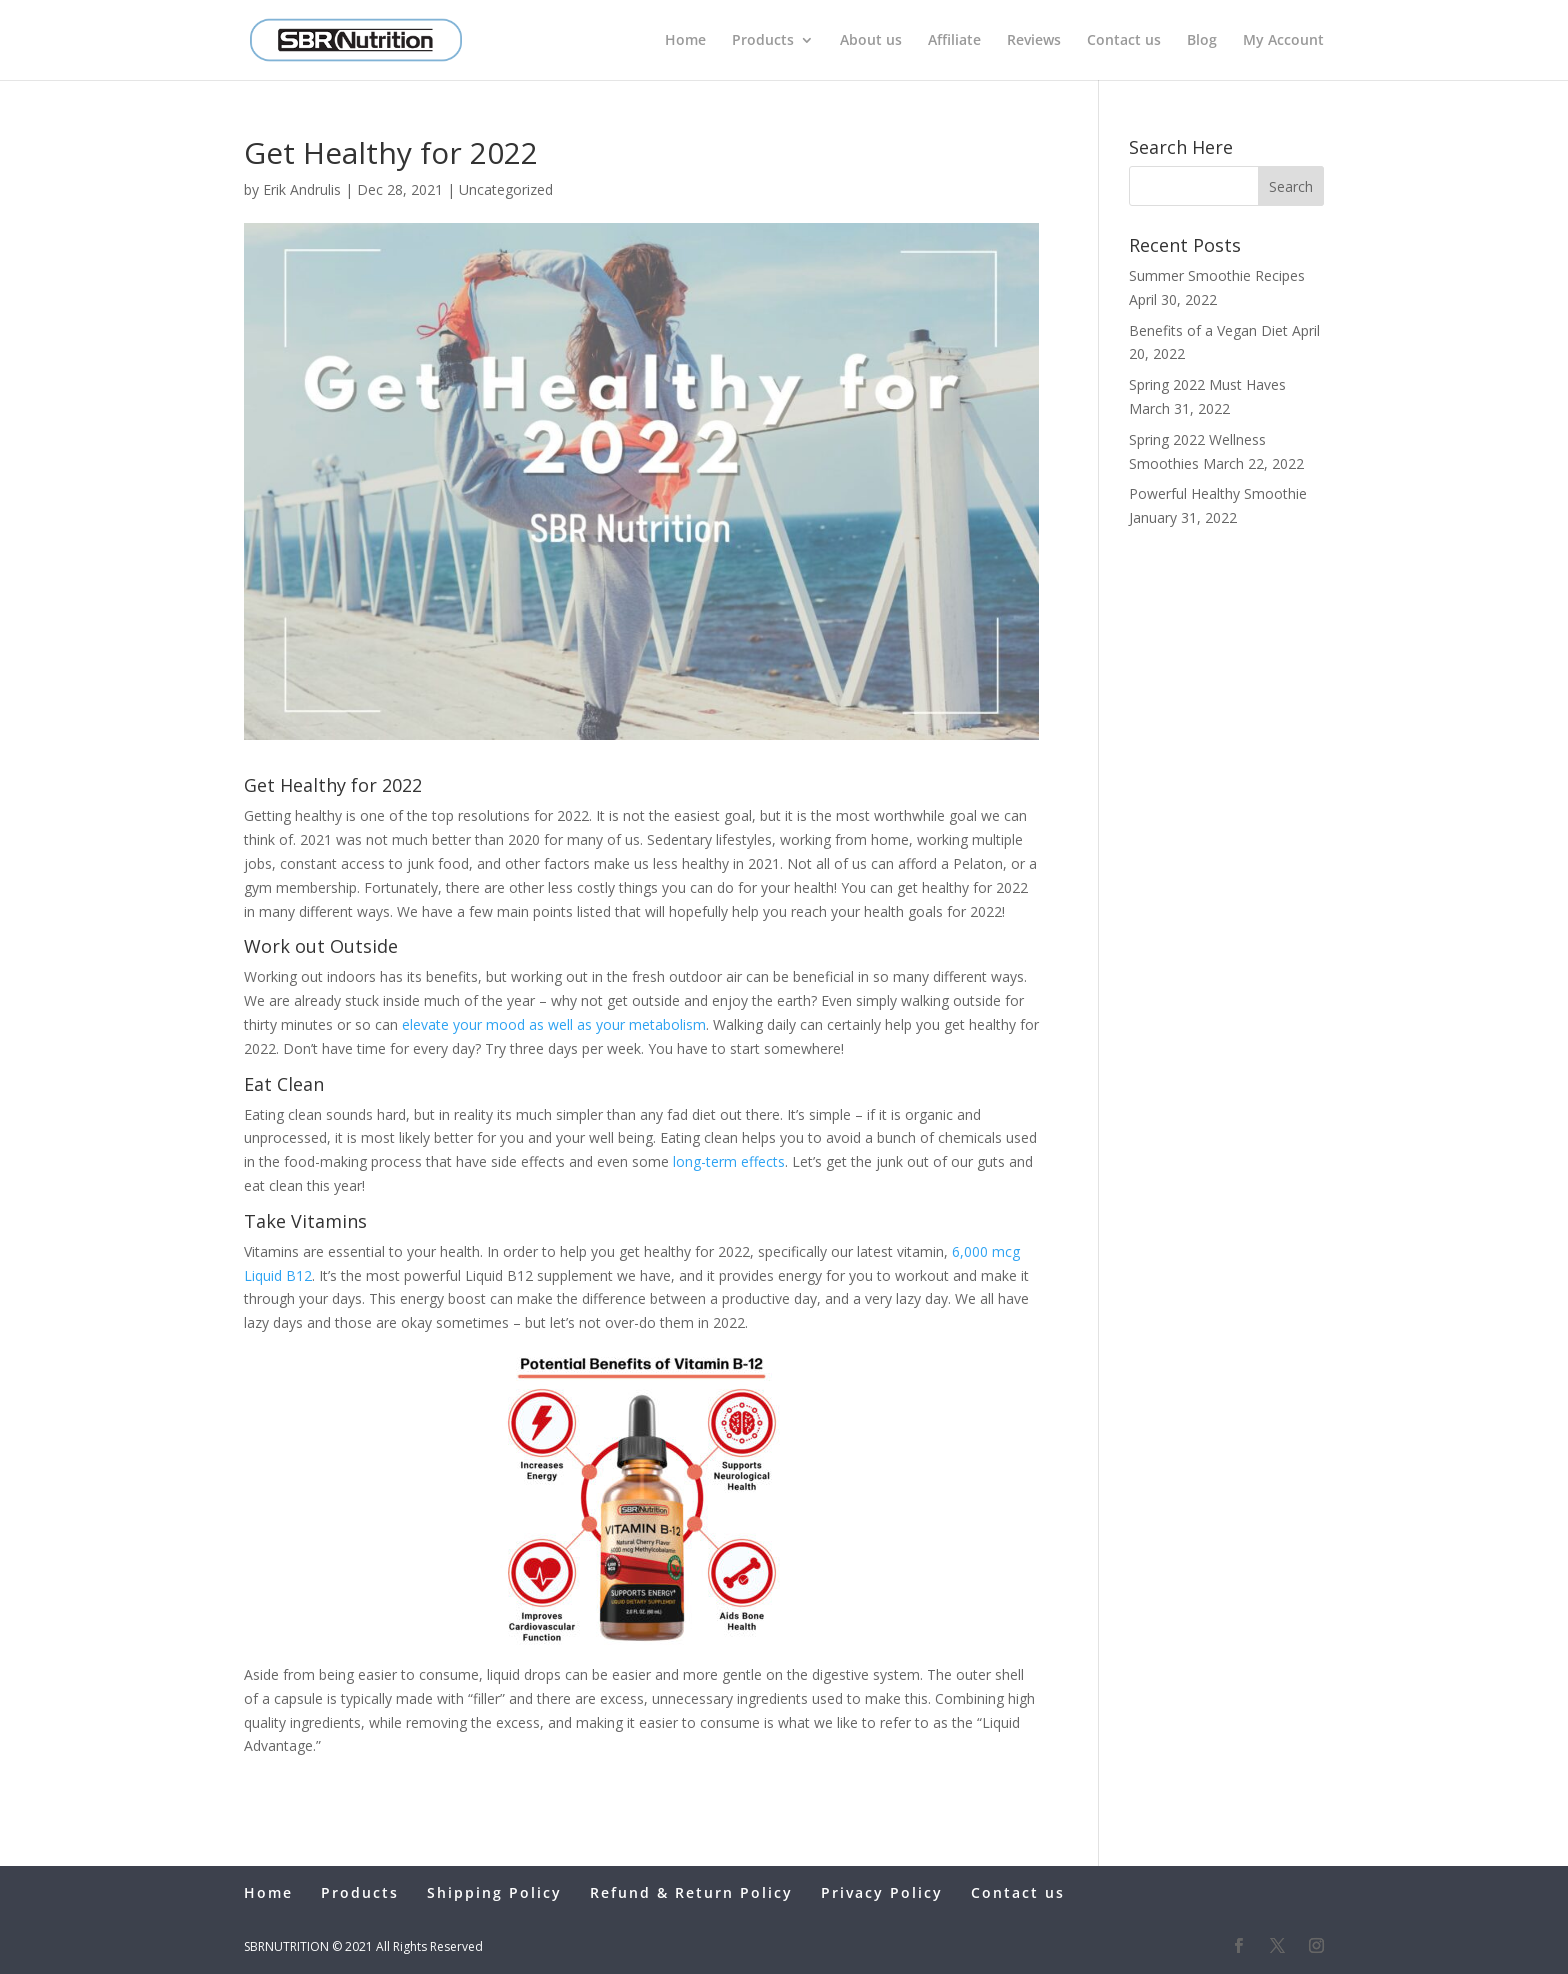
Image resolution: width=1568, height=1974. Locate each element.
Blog (1202, 41)
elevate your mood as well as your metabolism (554, 1024)
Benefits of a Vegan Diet (1208, 330)
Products (763, 41)
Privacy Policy (882, 1892)
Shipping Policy (494, 1892)
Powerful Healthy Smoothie (1218, 493)
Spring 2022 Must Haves (1207, 384)
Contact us (1124, 41)
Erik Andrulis (302, 189)
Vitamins (329, 1221)
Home (685, 41)
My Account (1283, 41)
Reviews (1034, 41)
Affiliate (954, 41)
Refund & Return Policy (691, 1892)
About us (871, 41)
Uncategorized (506, 189)
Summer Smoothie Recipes (1217, 275)
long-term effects (729, 1161)
